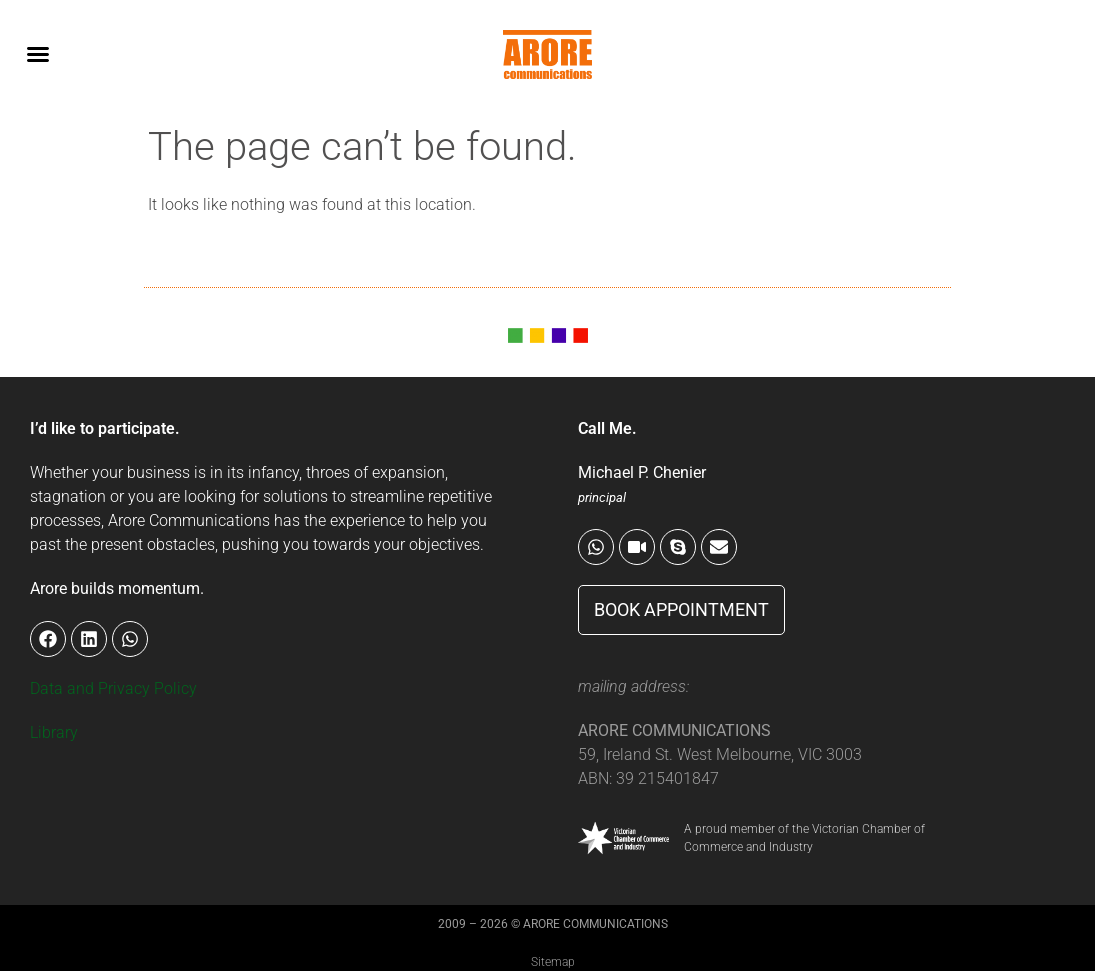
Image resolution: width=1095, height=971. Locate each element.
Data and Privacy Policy (113, 688)
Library (54, 732)
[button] (38, 54)
